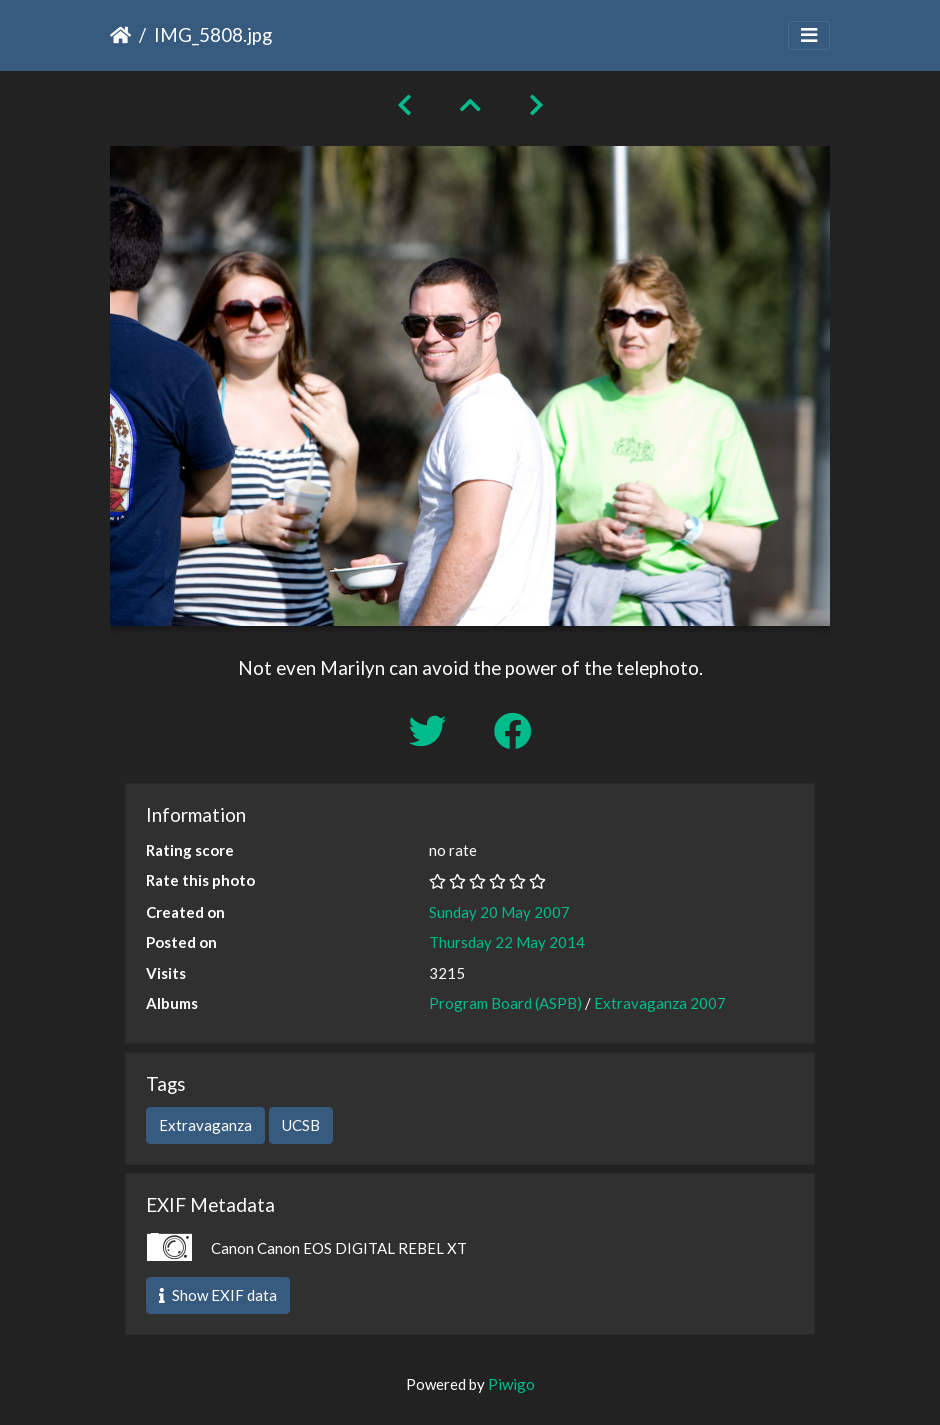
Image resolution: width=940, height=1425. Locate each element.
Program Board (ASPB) (505, 1003)
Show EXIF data (218, 1295)
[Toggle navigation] (809, 35)
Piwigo (511, 1384)
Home (120, 35)
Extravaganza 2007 (660, 1003)
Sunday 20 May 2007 (499, 912)
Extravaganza (205, 1125)
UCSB (301, 1125)
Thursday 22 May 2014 (507, 942)
